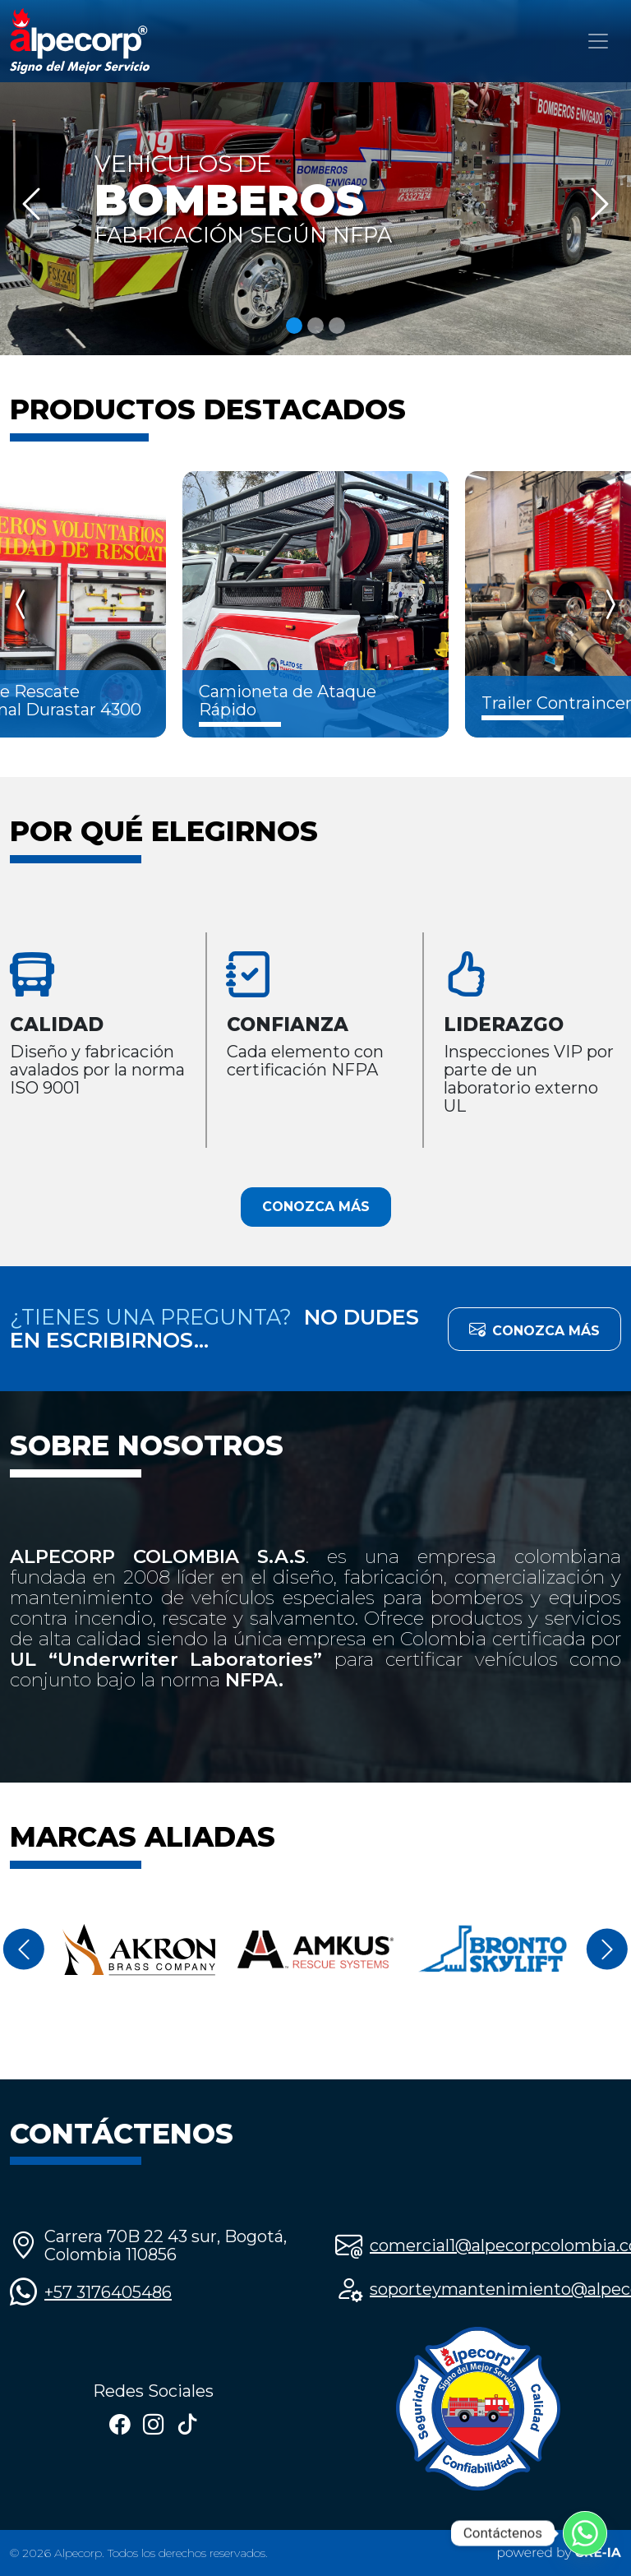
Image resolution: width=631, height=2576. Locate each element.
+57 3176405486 (108, 2292)
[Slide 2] (315, 325)
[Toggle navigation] (598, 41)
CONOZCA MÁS (316, 1206)
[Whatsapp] (585, 2533)
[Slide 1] (294, 325)
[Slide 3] (337, 325)
